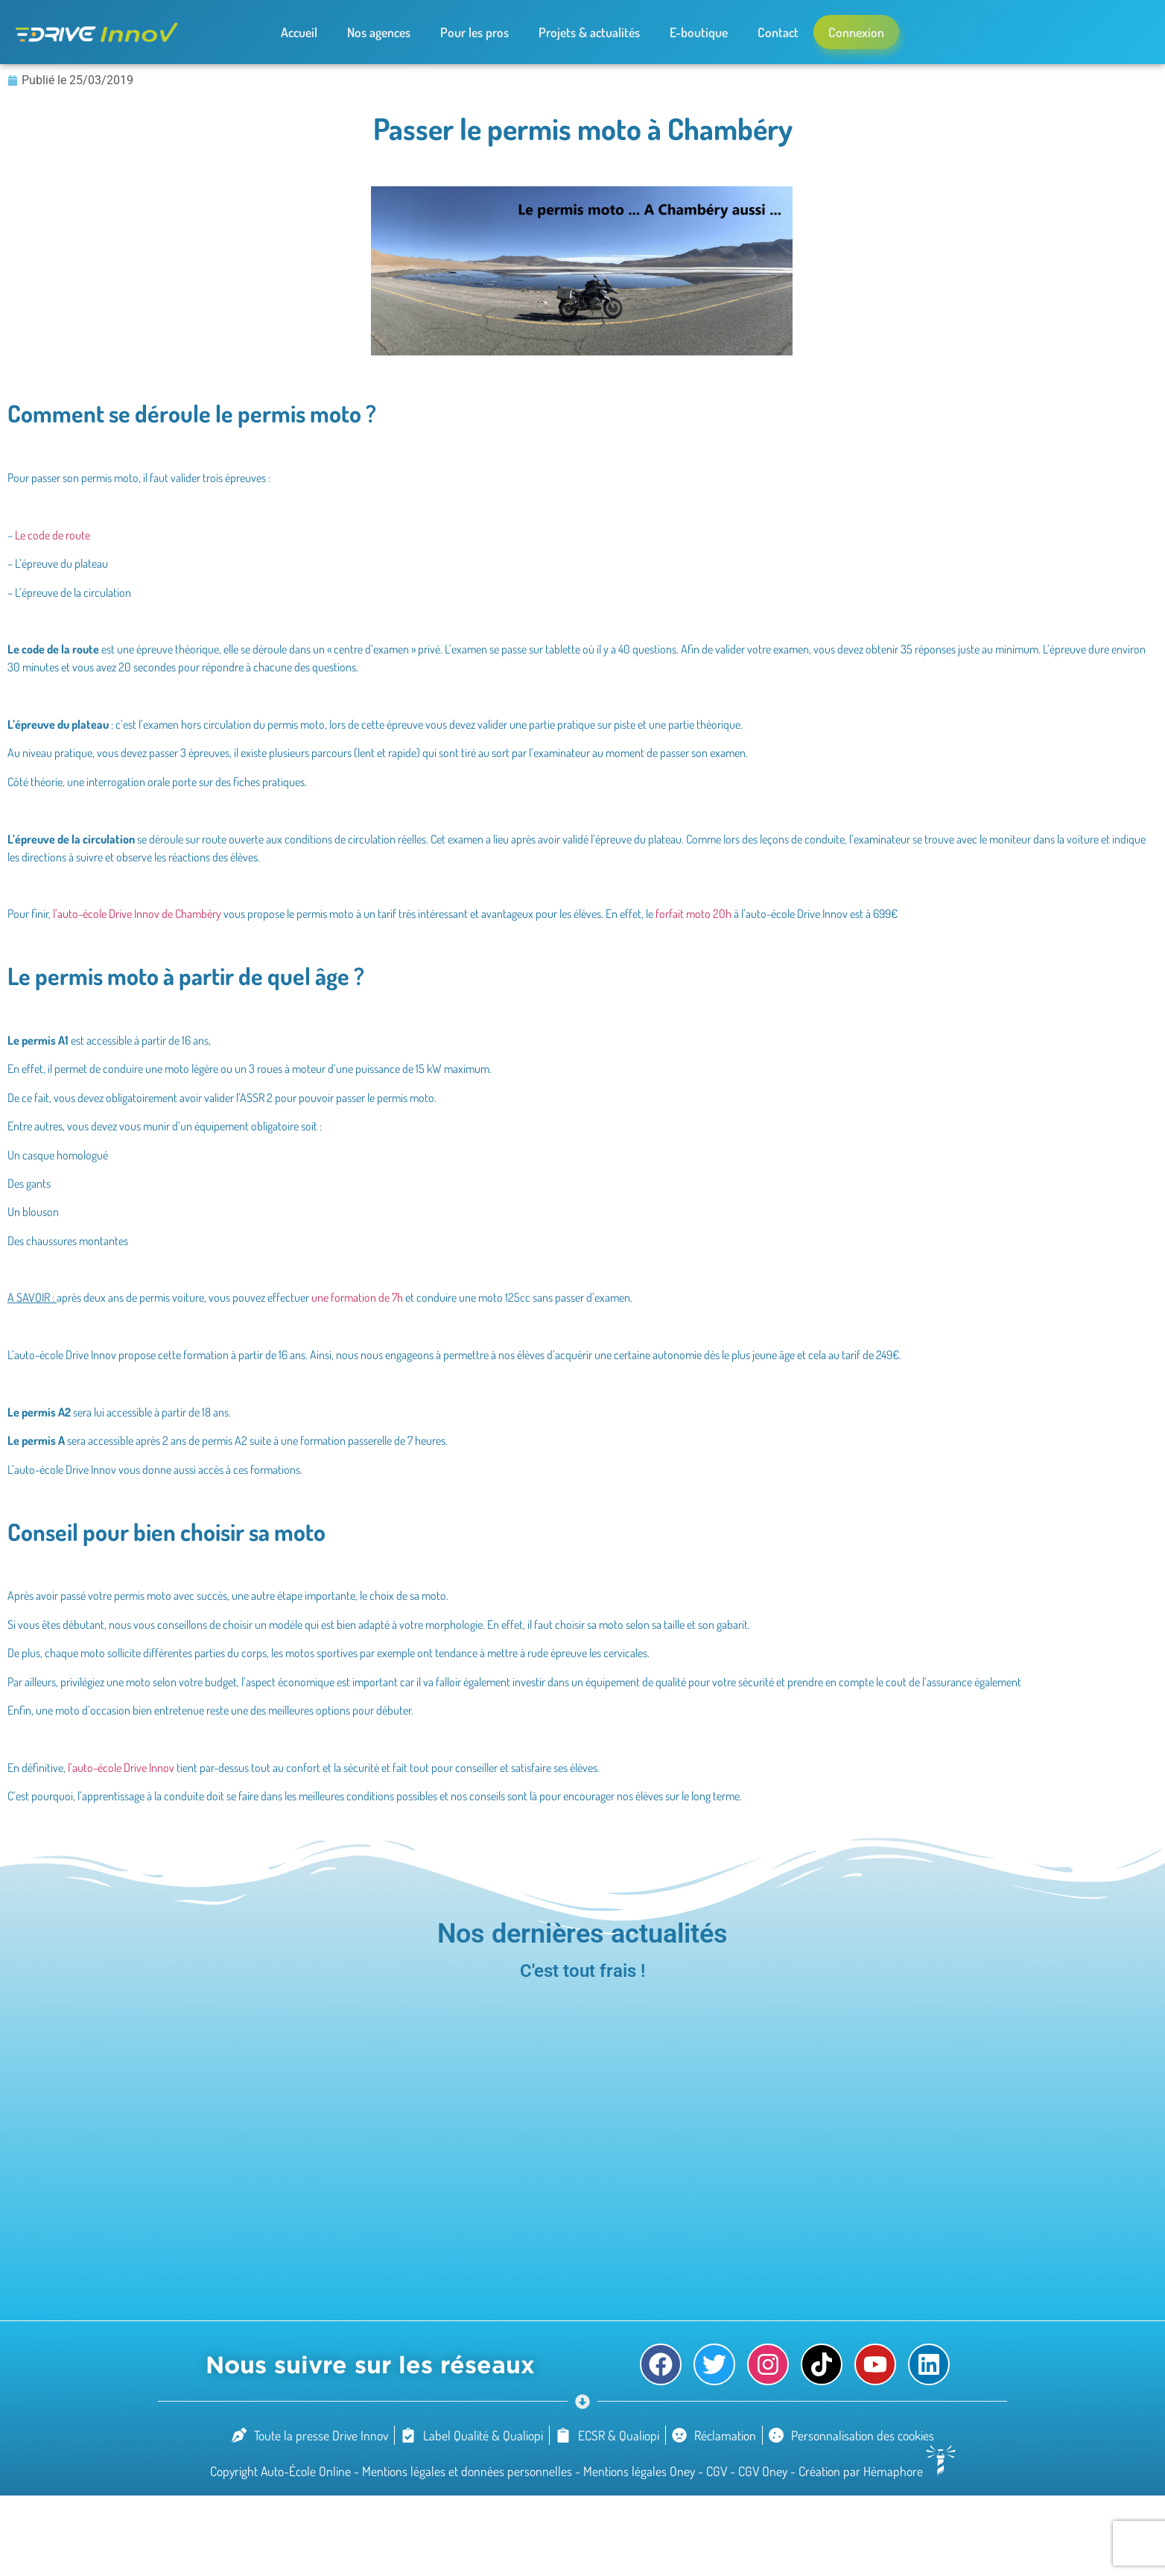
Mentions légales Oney (640, 2471)
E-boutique (699, 32)
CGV (718, 2471)
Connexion (856, 32)
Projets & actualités (589, 32)
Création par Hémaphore (877, 2471)
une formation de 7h (357, 1297)
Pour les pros (474, 32)
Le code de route (52, 535)
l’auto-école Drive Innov (121, 1767)
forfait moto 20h (693, 913)
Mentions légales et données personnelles (468, 2471)
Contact (778, 32)
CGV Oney (764, 2471)
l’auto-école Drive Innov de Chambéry (137, 913)
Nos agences (378, 32)
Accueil (299, 32)
